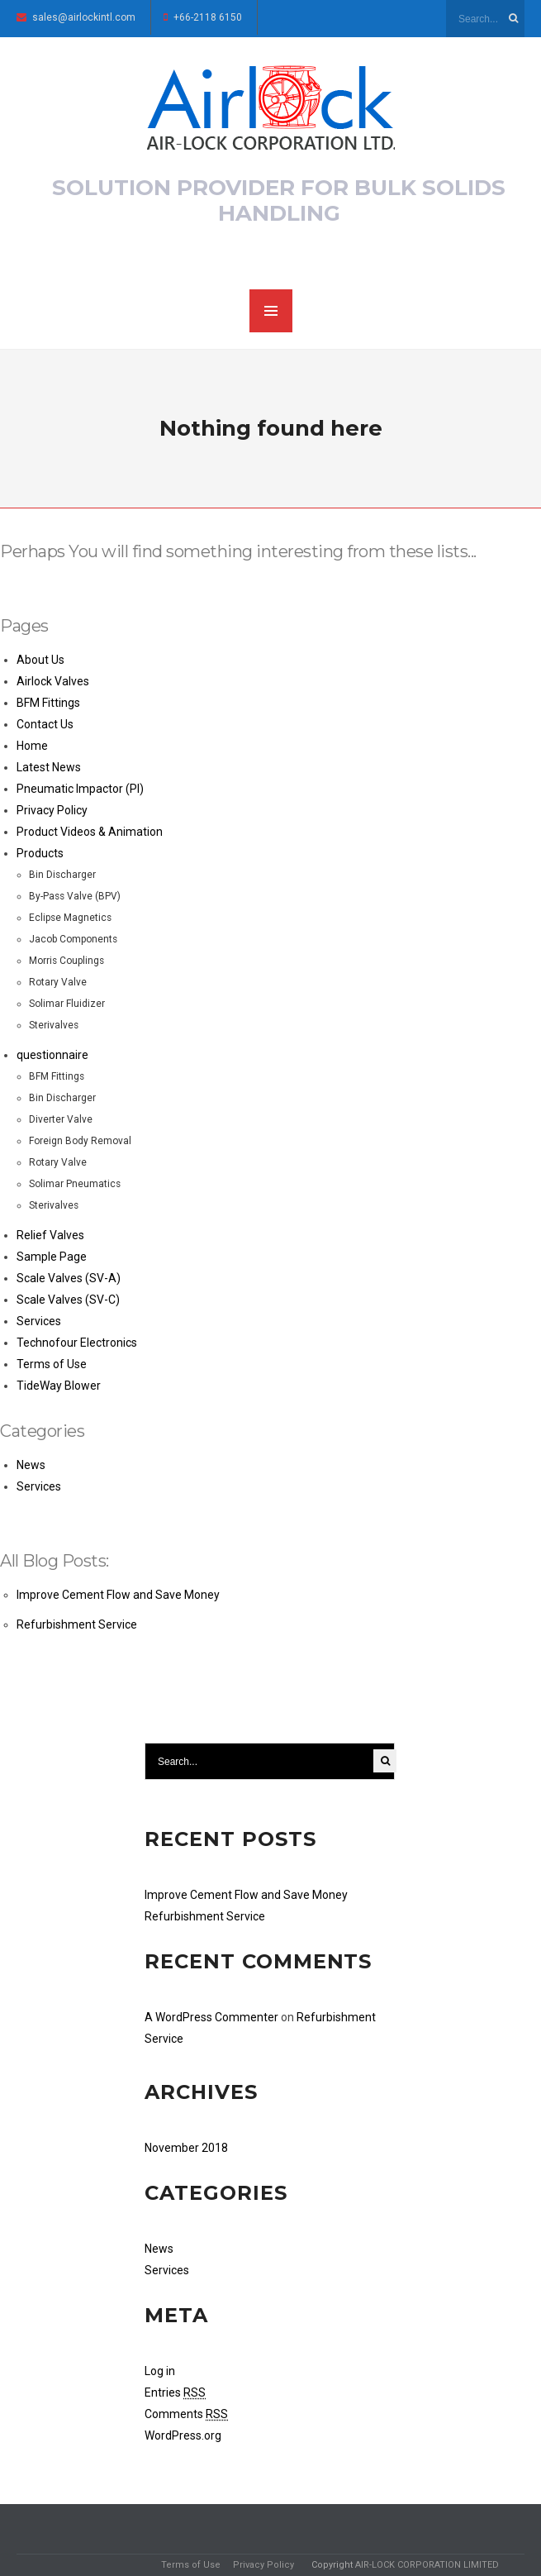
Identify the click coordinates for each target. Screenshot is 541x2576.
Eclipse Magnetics (70, 917)
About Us (40, 659)
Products (40, 853)
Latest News (49, 767)
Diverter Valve (61, 1119)
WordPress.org (183, 2435)
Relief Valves (50, 1235)
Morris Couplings (66, 960)
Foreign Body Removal (80, 1141)
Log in (160, 2371)
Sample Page (52, 1256)
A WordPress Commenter (211, 2017)
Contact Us (45, 724)
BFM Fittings (48, 702)
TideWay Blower (59, 1385)
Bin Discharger (62, 874)
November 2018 (186, 2147)
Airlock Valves (53, 681)
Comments (186, 2414)
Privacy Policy (52, 810)
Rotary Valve (58, 982)
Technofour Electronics (77, 1342)
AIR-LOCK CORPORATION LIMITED (427, 2564)
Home (32, 745)
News (31, 1465)
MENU (270, 310)
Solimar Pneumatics (75, 1184)
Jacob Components (73, 939)
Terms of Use (52, 1364)
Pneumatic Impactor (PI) (80, 788)
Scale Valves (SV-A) (69, 1278)
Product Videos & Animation (90, 831)
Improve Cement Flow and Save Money (118, 1594)
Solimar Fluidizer (67, 1003)
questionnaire (52, 1054)
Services (39, 1321)
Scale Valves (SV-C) (68, 1299)
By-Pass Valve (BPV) (75, 896)
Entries (175, 2392)
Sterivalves (53, 1025)
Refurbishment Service (77, 1624)
